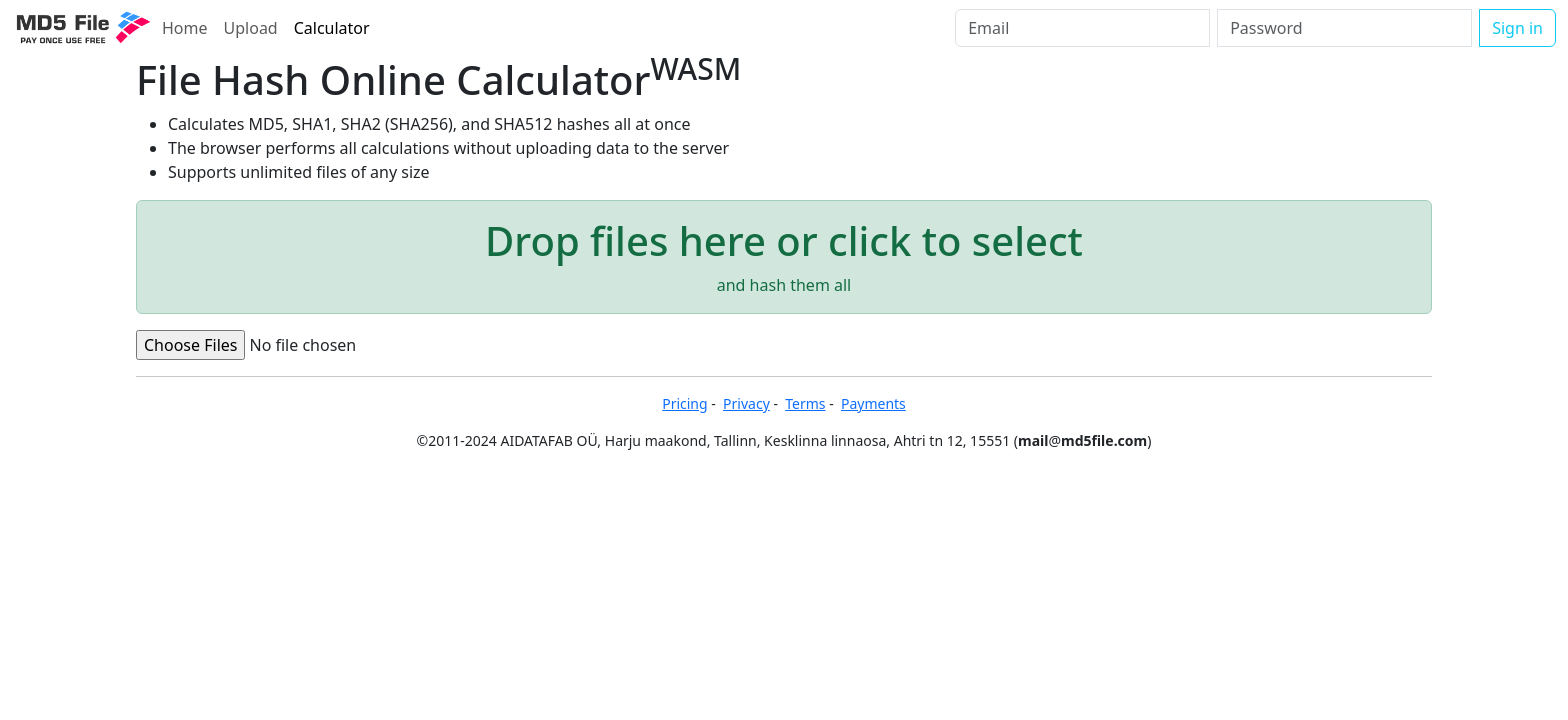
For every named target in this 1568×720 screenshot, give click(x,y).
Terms (805, 403)
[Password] (1344, 28)
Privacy (746, 403)
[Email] (1082, 28)
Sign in (1517, 28)
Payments (873, 403)
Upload (251, 28)
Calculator (332, 28)
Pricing (684, 403)
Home (185, 28)
